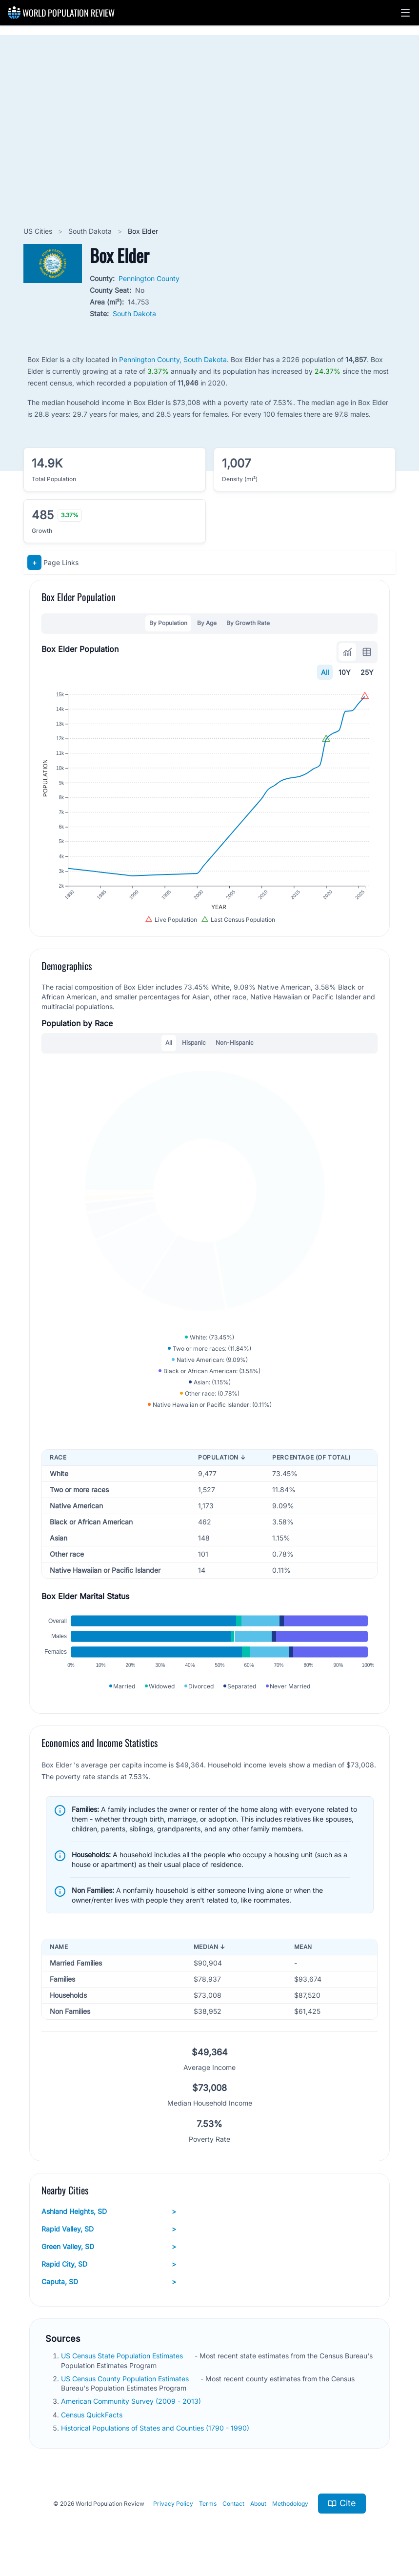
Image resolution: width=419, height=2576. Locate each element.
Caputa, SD (108, 2282)
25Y (367, 672)
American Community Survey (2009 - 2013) (132, 2401)
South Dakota (91, 231)
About (258, 2503)
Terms (208, 2503)
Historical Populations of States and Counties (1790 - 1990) (156, 2428)
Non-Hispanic (235, 1042)
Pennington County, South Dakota (173, 359)
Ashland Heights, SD (108, 2211)
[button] (405, 13)
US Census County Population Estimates (126, 2378)
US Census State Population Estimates (123, 2356)
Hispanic (194, 1042)
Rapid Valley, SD (108, 2229)
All (325, 672)
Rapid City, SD (108, 2264)
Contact (233, 2503)
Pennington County (149, 278)
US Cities (38, 231)
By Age (207, 623)
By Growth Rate (248, 623)
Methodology (290, 2503)
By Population (168, 623)
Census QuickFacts (92, 2415)
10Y (345, 672)
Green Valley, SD (108, 2246)
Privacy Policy (173, 2503)
